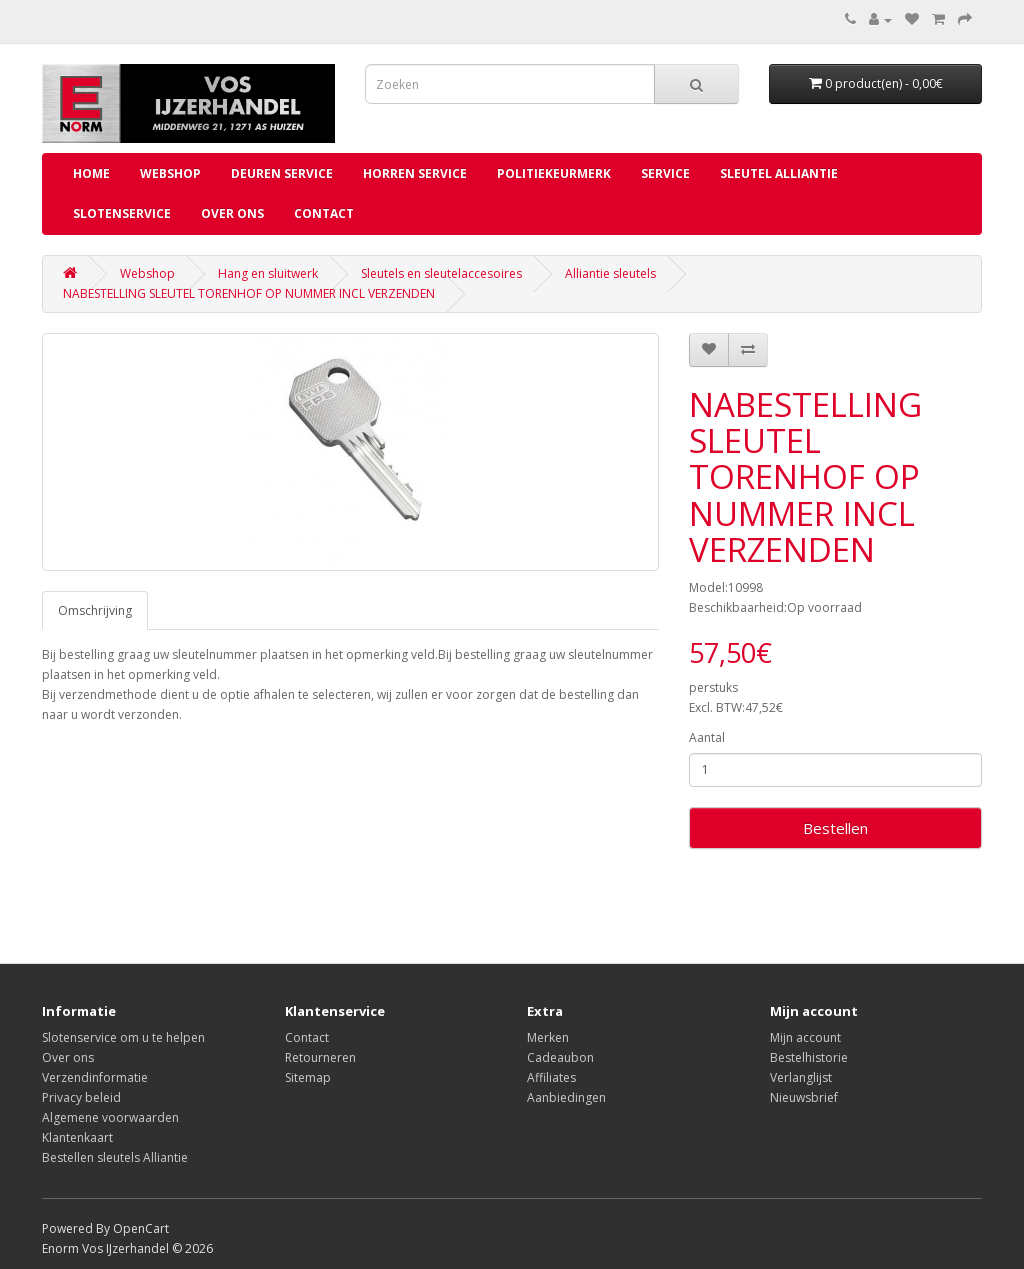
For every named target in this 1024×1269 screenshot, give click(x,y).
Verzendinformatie (95, 1077)
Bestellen (835, 828)
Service (665, 173)
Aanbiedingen (566, 1097)
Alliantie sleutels (610, 273)
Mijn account (805, 1037)
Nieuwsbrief (804, 1097)
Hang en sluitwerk (268, 273)
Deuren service (282, 173)
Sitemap (308, 1077)
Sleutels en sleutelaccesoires (441, 273)
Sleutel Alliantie (779, 173)
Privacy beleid (81, 1097)
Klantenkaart (77, 1137)
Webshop (170, 173)
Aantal (707, 737)
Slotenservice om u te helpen (123, 1037)
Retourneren (320, 1057)
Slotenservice (122, 213)
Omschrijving (95, 610)
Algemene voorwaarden (110, 1117)
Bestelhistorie (809, 1057)
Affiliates (551, 1077)
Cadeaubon (560, 1057)
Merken (548, 1037)
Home (91, 173)
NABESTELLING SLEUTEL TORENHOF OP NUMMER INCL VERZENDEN (249, 293)
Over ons (232, 213)
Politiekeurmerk (554, 173)
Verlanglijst (801, 1077)
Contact (324, 213)
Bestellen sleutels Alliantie (115, 1157)
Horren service (415, 173)
